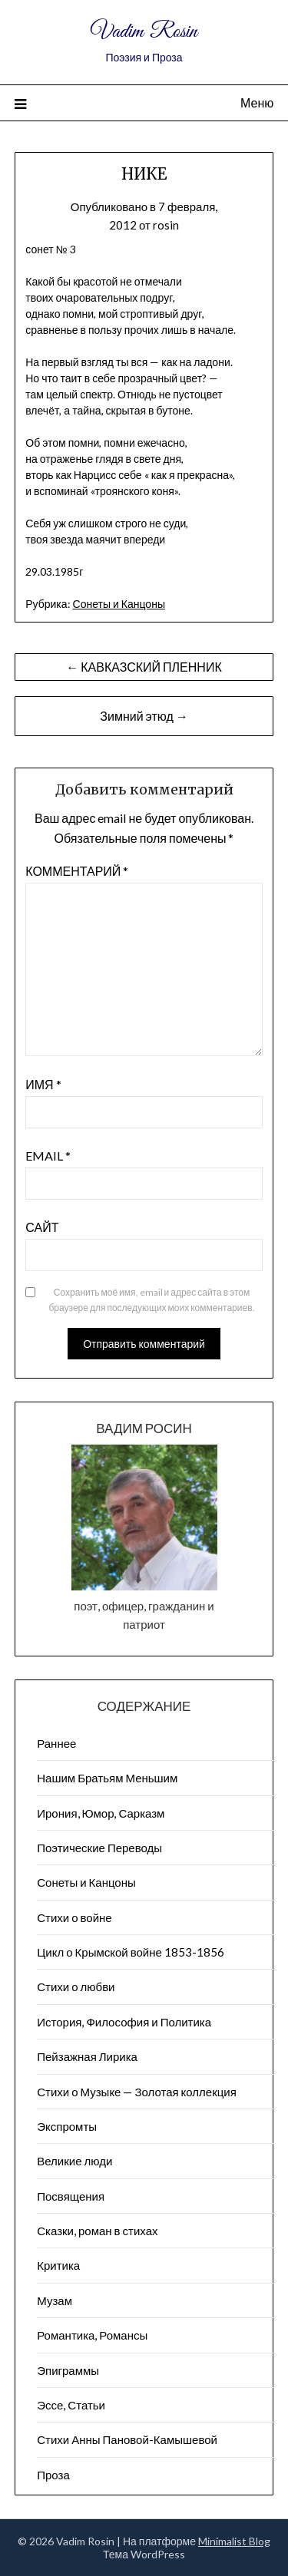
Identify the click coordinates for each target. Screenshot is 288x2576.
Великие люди (74, 2161)
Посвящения (70, 2196)
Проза (53, 2475)
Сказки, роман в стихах (97, 2230)
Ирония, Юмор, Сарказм (100, 1813)
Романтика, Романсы (92, 2335)
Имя (43, 1084)
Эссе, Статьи (71, 2405)
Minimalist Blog (234, 2541)
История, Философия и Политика (124, 2022)
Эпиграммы (68, 2370)
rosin (166, 225)
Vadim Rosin (144, 32)
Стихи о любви (75, 1986)
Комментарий (76, 871)
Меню (256, 102)
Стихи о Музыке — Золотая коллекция (137, 2092)
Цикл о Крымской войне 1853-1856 (130, 1952)
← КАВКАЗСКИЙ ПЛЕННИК (143, 666)
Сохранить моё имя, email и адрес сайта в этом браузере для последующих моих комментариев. (151, 1299)
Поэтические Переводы (99, 1847)
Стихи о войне (74, 1917)
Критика (58, 2265)
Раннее (56, 1743)
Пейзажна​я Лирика (87, 2056)
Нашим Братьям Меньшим (107, 1778)
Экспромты (67, 2126)
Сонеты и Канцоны (119, 603)
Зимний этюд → (143, 715)
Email (48, 1155)
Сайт (41, 1227)
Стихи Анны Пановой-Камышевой (127, 2439)
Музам (54, 2300)
